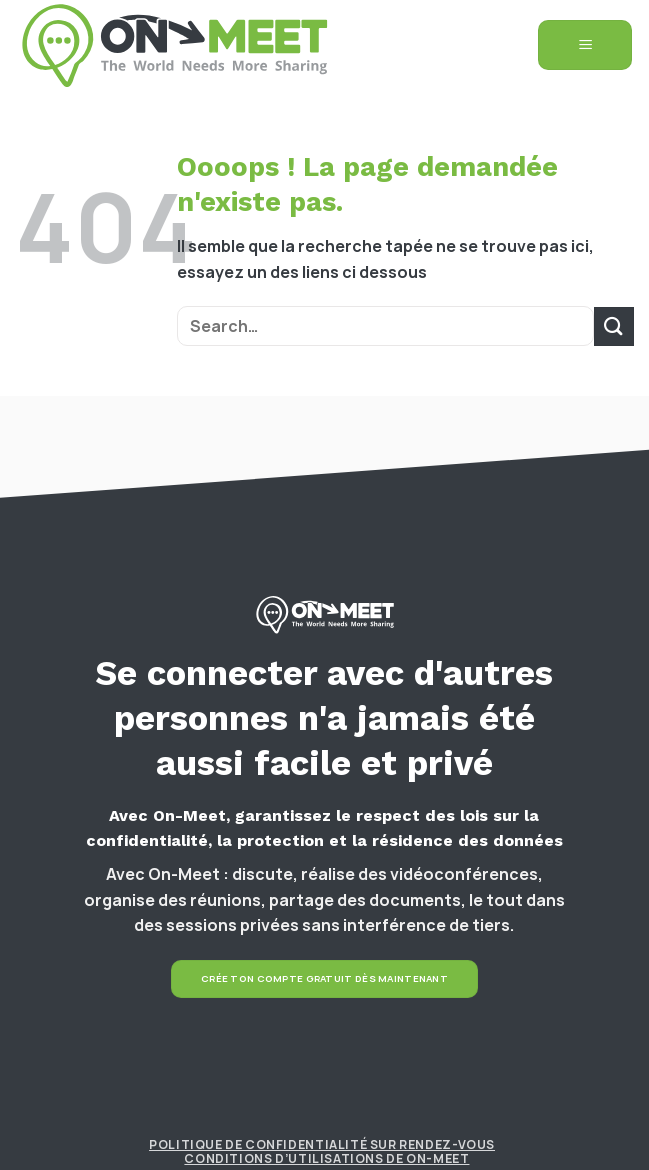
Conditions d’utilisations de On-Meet (326, 1158)
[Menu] (585, 45)
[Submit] (614, 326)
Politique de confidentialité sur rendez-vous (322, 1144)
